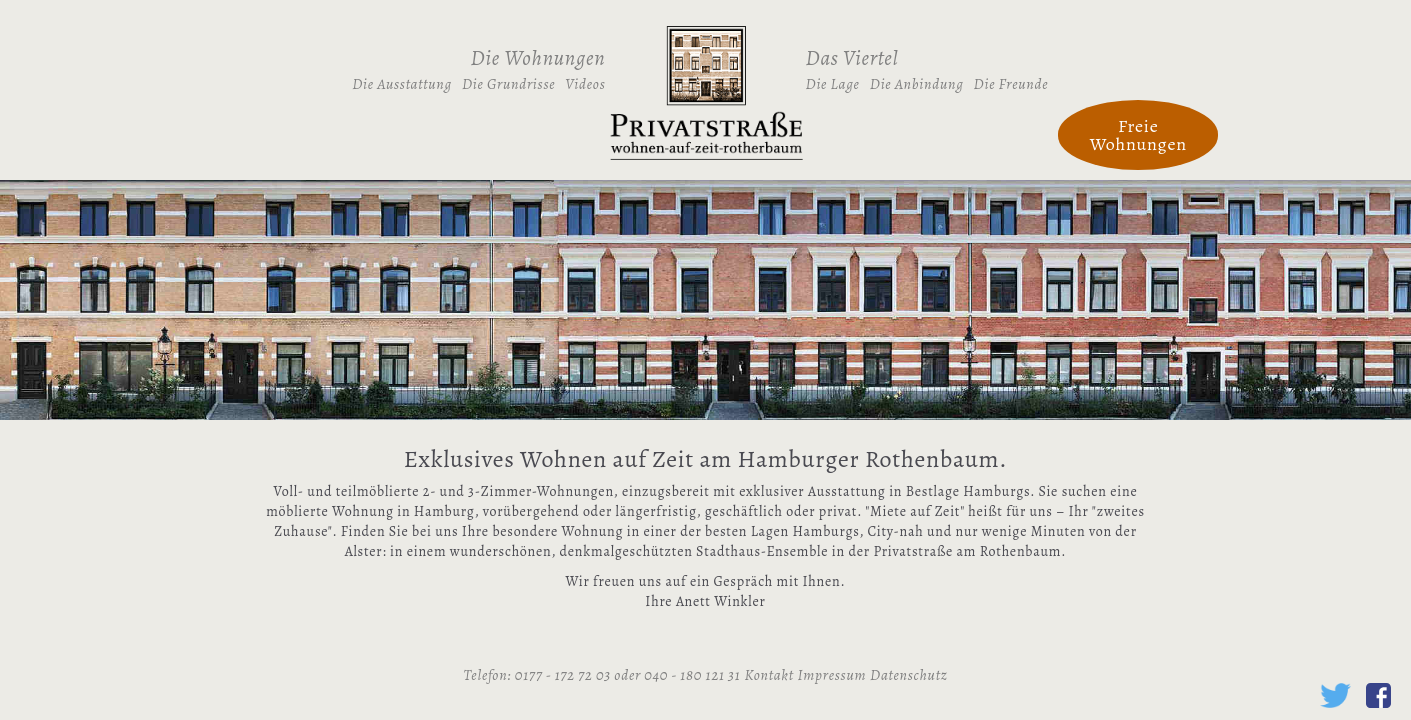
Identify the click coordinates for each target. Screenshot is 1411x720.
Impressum (832, 675)
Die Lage (833, 84)
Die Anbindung (917, 84)
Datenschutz (908, 675)
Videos (585, 84)
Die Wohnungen (538, 58)
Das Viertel (852, 58)
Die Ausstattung (402, 84)
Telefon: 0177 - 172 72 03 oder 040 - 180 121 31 (602, 675)
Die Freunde (1011, 84)
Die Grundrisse (508, 84)
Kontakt (768, 675)
